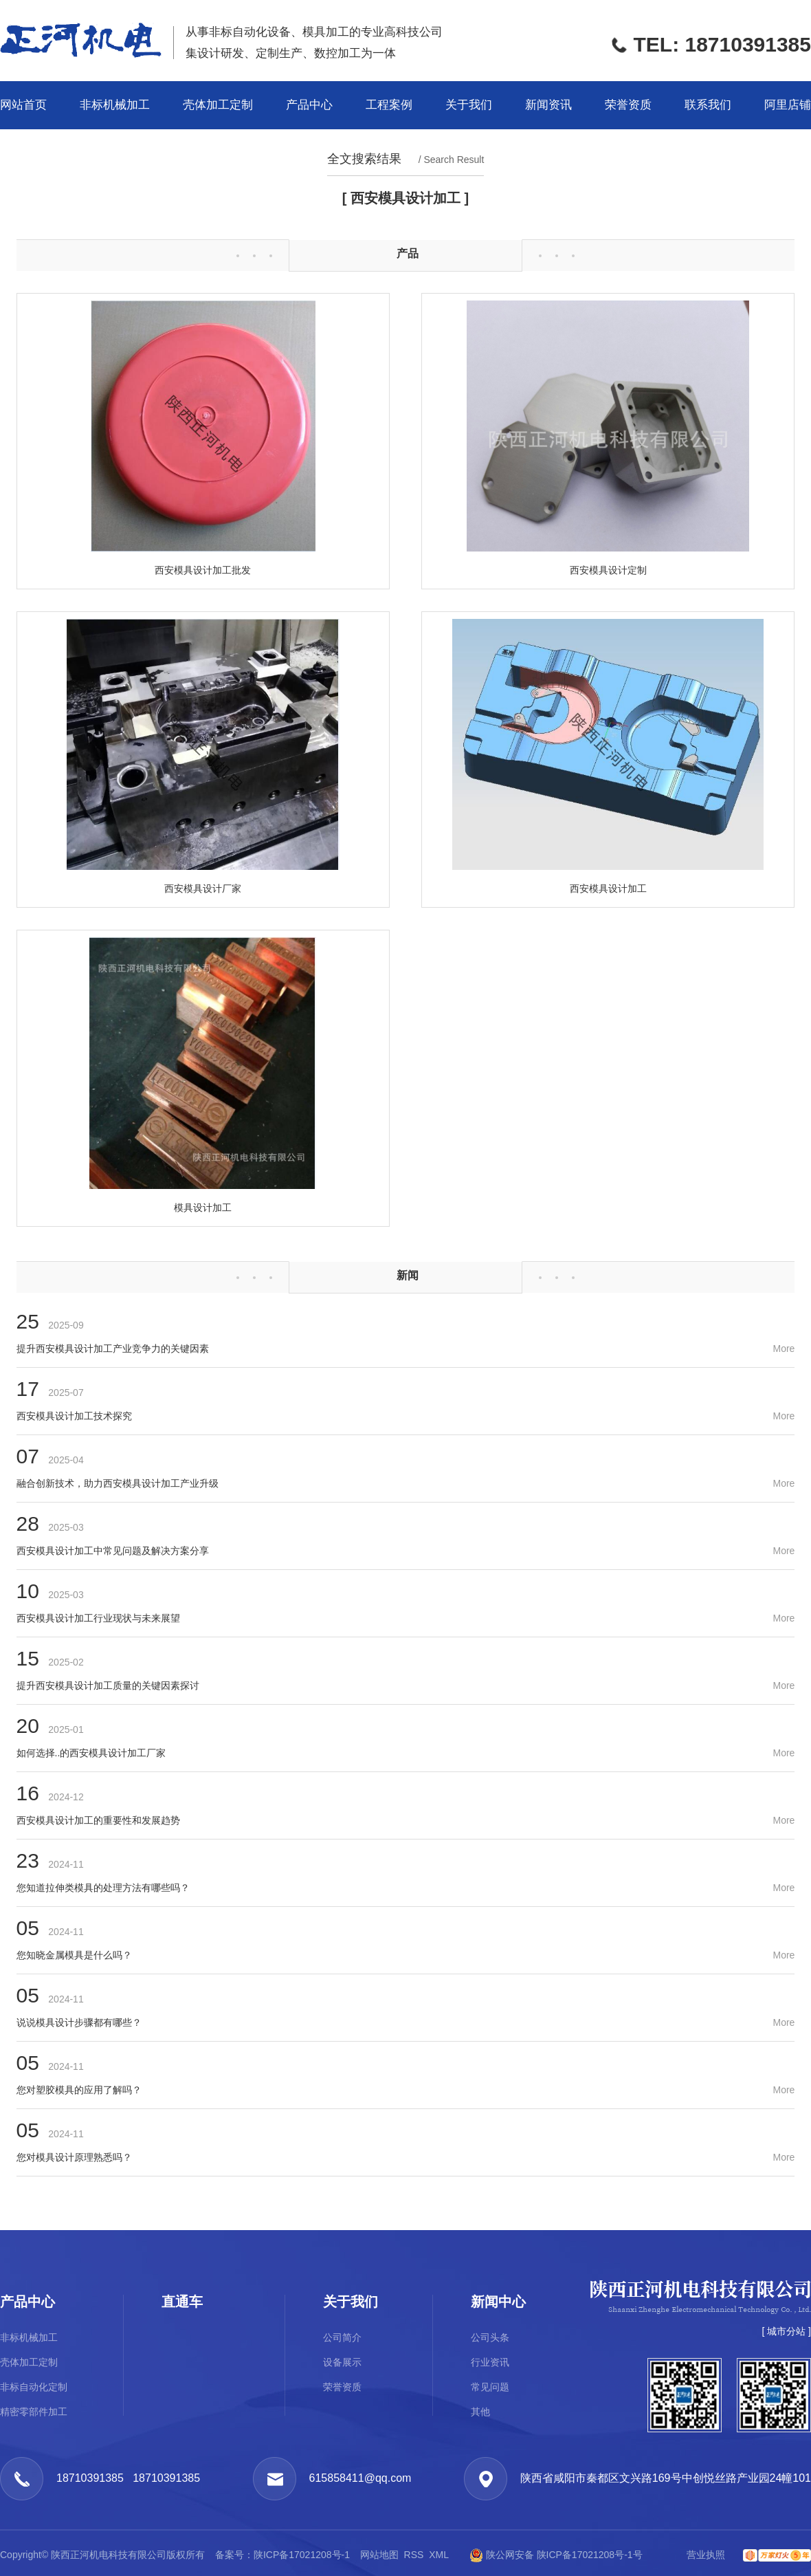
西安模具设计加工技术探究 (74, 1416)
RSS (414, 2554)
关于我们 (468, 104)
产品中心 (309, 104)
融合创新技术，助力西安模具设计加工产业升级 (117, 1483)
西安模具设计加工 (608, 888)
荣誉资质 (628, 104)
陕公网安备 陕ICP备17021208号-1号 (550, 2554)
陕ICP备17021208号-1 (303, 2554)
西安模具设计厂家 (202, 888)
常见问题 (490, 2386)
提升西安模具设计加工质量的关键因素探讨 (107, 1685)
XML (438, 2554)
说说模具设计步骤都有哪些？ (79, 2022)
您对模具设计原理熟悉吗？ (74, 2157)
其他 (480, 2411)
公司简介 (342, 2337)
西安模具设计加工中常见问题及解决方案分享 (112, 1551)
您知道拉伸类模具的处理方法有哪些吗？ (103, 1887)
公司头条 (490, 2337)
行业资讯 (490, 2362)
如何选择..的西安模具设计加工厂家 (91, 1753)
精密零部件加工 (33, 2411)
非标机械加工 (115, 104)
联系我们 (708, 104)
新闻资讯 (548, 104)
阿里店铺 (787, 104)
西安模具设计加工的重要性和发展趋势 (98, 1820)
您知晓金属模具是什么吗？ (74, 1955)
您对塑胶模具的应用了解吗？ (79, 2090)
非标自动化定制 (33, 2386)
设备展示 (342, 2362)
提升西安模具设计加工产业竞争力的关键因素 (112, 1348)
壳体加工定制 (218, 104)
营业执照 (706, 2554)
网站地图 (379, 2554)
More (784, 1348)
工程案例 (389, 104)
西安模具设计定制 (608, 570)
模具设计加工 (203, 1207)
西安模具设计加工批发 (203, 570)
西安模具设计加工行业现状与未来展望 (98, 1618)
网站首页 (23, 104)
